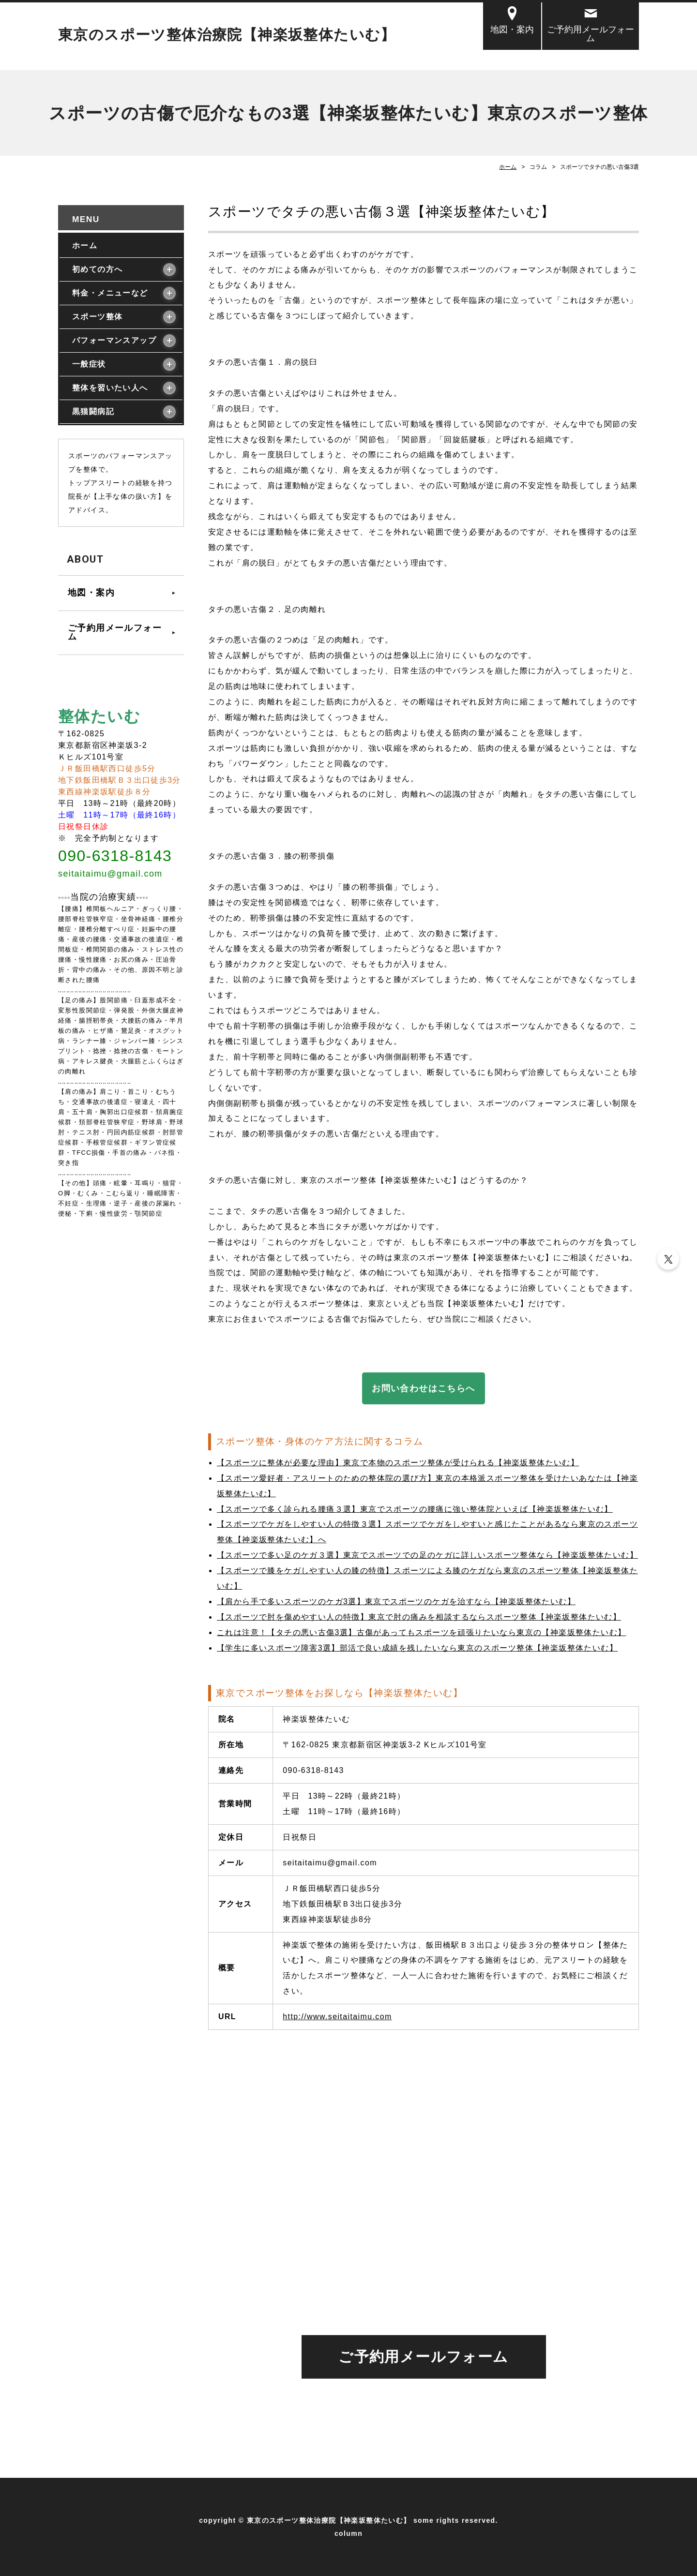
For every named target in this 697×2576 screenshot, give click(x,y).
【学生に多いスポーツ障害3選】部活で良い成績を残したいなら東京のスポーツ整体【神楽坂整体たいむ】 (417, 1648)
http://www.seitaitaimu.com (337, 2016)
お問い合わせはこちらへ (423, 1388)
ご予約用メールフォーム (590, 33)
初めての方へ (97, 269)
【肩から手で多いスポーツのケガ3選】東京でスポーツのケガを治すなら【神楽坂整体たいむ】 (396, 1601)
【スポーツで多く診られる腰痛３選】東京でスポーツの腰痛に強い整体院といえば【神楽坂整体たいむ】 (415, 1509)
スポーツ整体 (97, 317)
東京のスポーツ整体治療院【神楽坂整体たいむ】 (227, 35)
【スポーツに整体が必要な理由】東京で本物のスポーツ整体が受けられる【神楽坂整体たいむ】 (398, 1463)
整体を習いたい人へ (110, 388)
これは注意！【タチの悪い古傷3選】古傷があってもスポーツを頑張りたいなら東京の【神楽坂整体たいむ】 (421, 1632)
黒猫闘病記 (93, 411)
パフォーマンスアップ (114, 340)
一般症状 (89, 364)
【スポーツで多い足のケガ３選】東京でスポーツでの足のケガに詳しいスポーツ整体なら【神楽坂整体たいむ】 (427, 1555)
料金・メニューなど (110, 293)
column (348, 2533)
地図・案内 (512, 29)
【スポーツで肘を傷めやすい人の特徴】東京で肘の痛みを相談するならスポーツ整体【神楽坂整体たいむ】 (419, 1617)
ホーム (507, 167)
